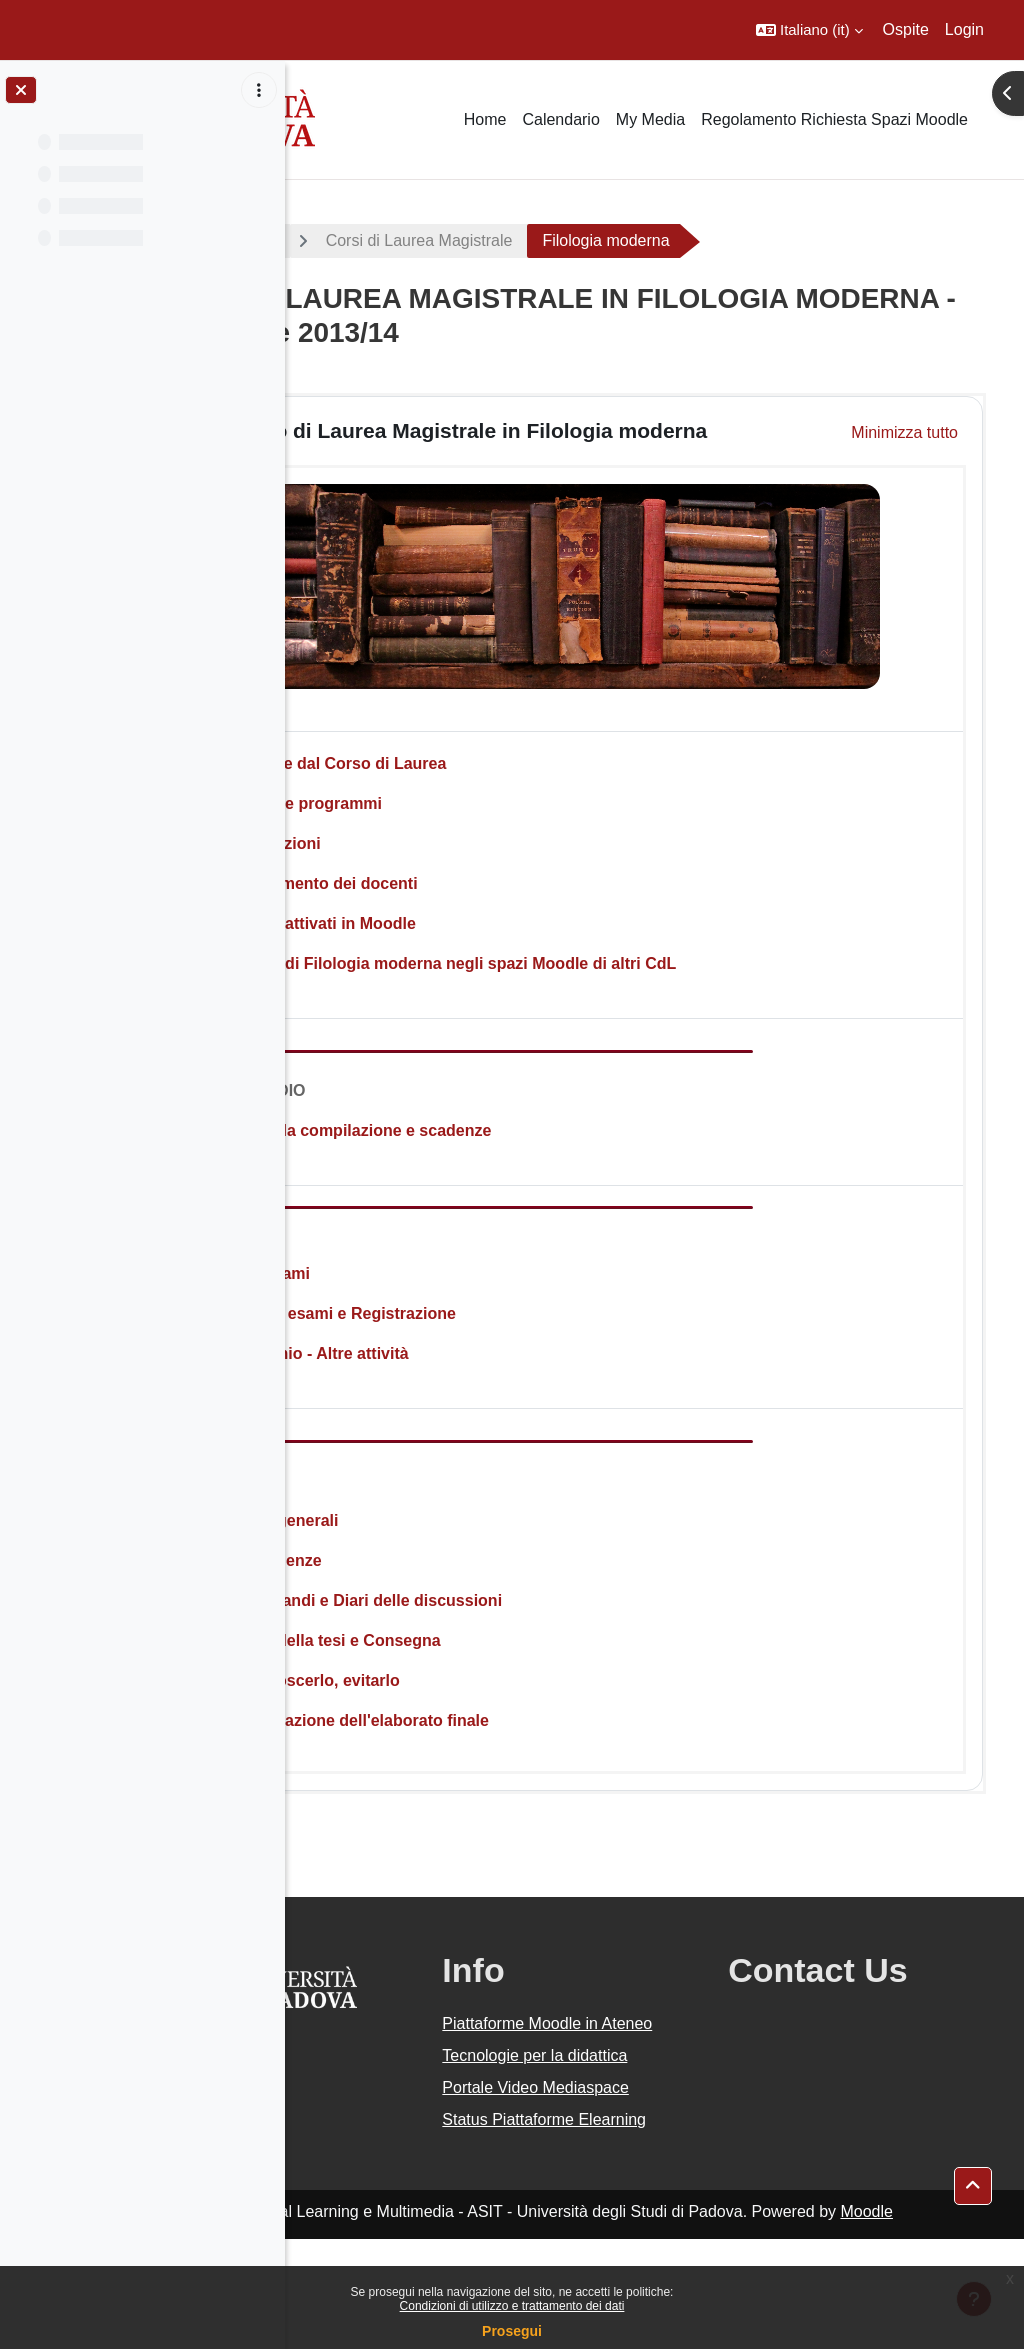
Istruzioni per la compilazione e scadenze (503, 1144)
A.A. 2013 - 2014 (383, 240)
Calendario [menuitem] (560, 119)
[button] (809, 30)
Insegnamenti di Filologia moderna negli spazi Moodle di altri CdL (595, 977)
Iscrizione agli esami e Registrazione (485, 1327)
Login (964, 29)
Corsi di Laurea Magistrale (587, 240)
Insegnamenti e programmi (448, 817)
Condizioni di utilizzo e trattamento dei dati (512, 2306)
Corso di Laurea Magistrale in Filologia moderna (588, 438)
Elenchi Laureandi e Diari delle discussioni (508, 1614)
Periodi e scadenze (418, 1574)
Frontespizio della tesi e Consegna (477, 1654)
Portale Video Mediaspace (603, 2161)
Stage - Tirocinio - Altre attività (461, 1367)
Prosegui (512, 2331)
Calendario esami (412, 1287)
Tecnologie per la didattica (615, 2105)
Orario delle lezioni (417, 857)
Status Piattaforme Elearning (621, 2217)
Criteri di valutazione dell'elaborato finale (501, 1734)
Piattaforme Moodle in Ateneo (633, 2049)
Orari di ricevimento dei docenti (466, 897)
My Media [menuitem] (650, 119)
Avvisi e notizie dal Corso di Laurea (480, 777)
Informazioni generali (426, 1534)
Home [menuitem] (485, 119)
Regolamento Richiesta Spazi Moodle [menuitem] (834, 119)
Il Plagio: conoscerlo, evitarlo (457, 1694)
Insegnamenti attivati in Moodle (465, 937)
